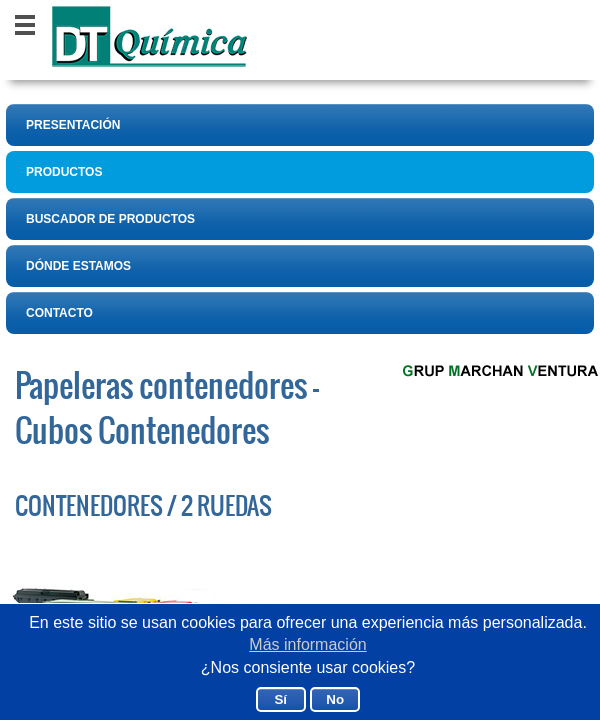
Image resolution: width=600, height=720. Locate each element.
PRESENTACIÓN (73, 125)
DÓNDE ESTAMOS (78, 266)
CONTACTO (59, 313)
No (335, 699)
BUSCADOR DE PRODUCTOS (110, 219)
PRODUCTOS (64, 172)
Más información (307, 644)
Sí (280, 699)
